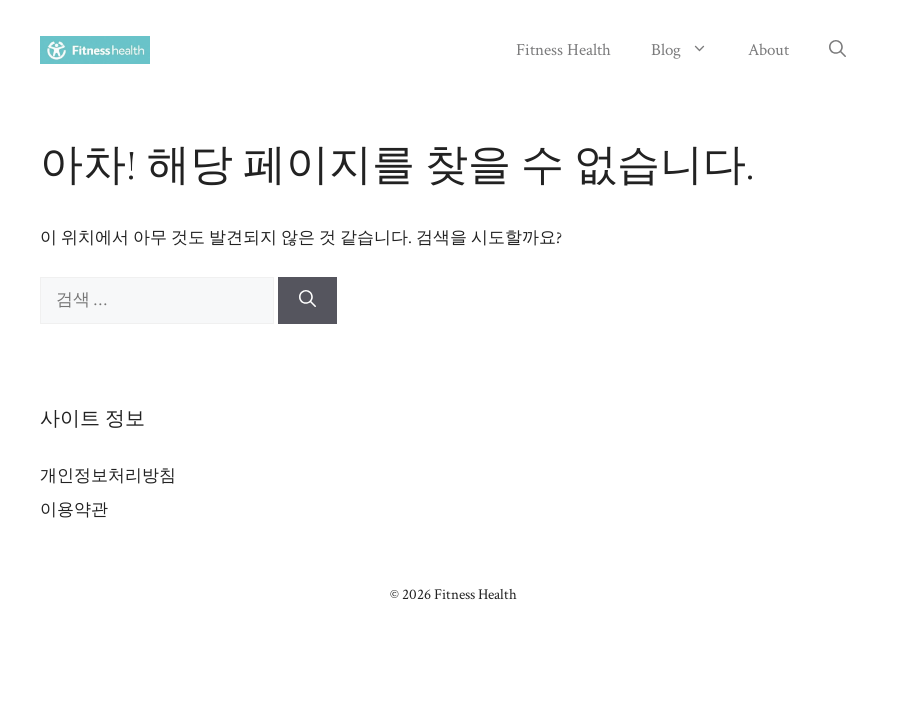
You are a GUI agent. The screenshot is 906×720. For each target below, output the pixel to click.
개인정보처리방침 (108, 476)
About (768, 50)
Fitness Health (563, 50)
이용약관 (74, 510)
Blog (689, 50)
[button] (837, 50)
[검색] (307, 301)
